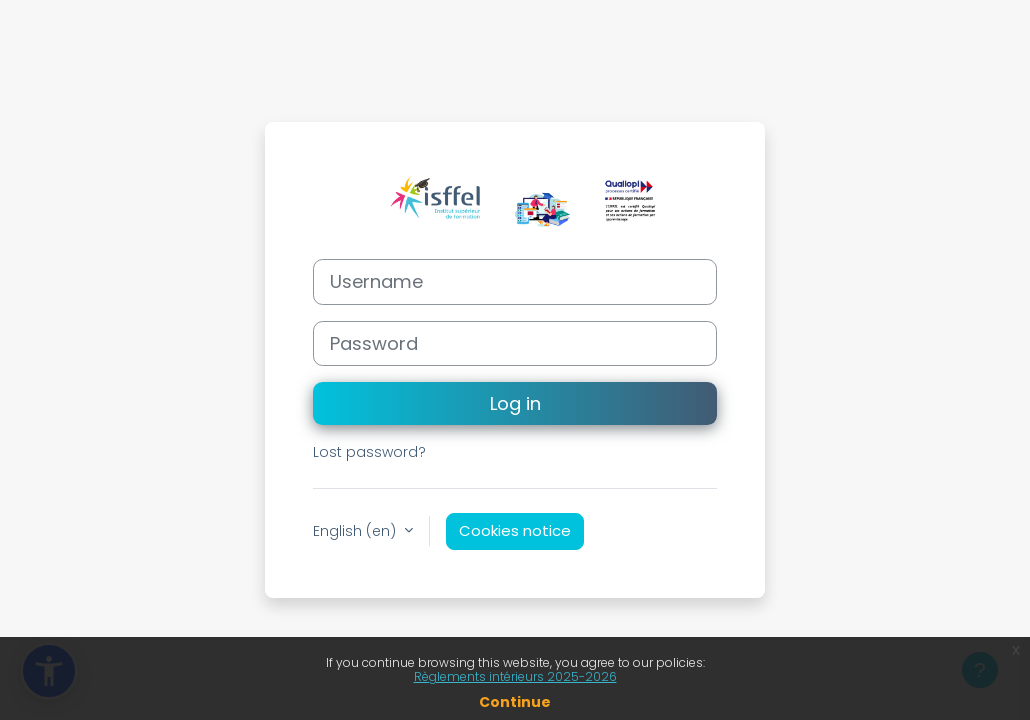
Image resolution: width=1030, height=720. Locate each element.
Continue (515, 702)
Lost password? (369, 452)
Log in (515, 403)
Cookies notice (515, 530)
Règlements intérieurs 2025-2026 (515, 676)
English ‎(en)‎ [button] (356, 531)
